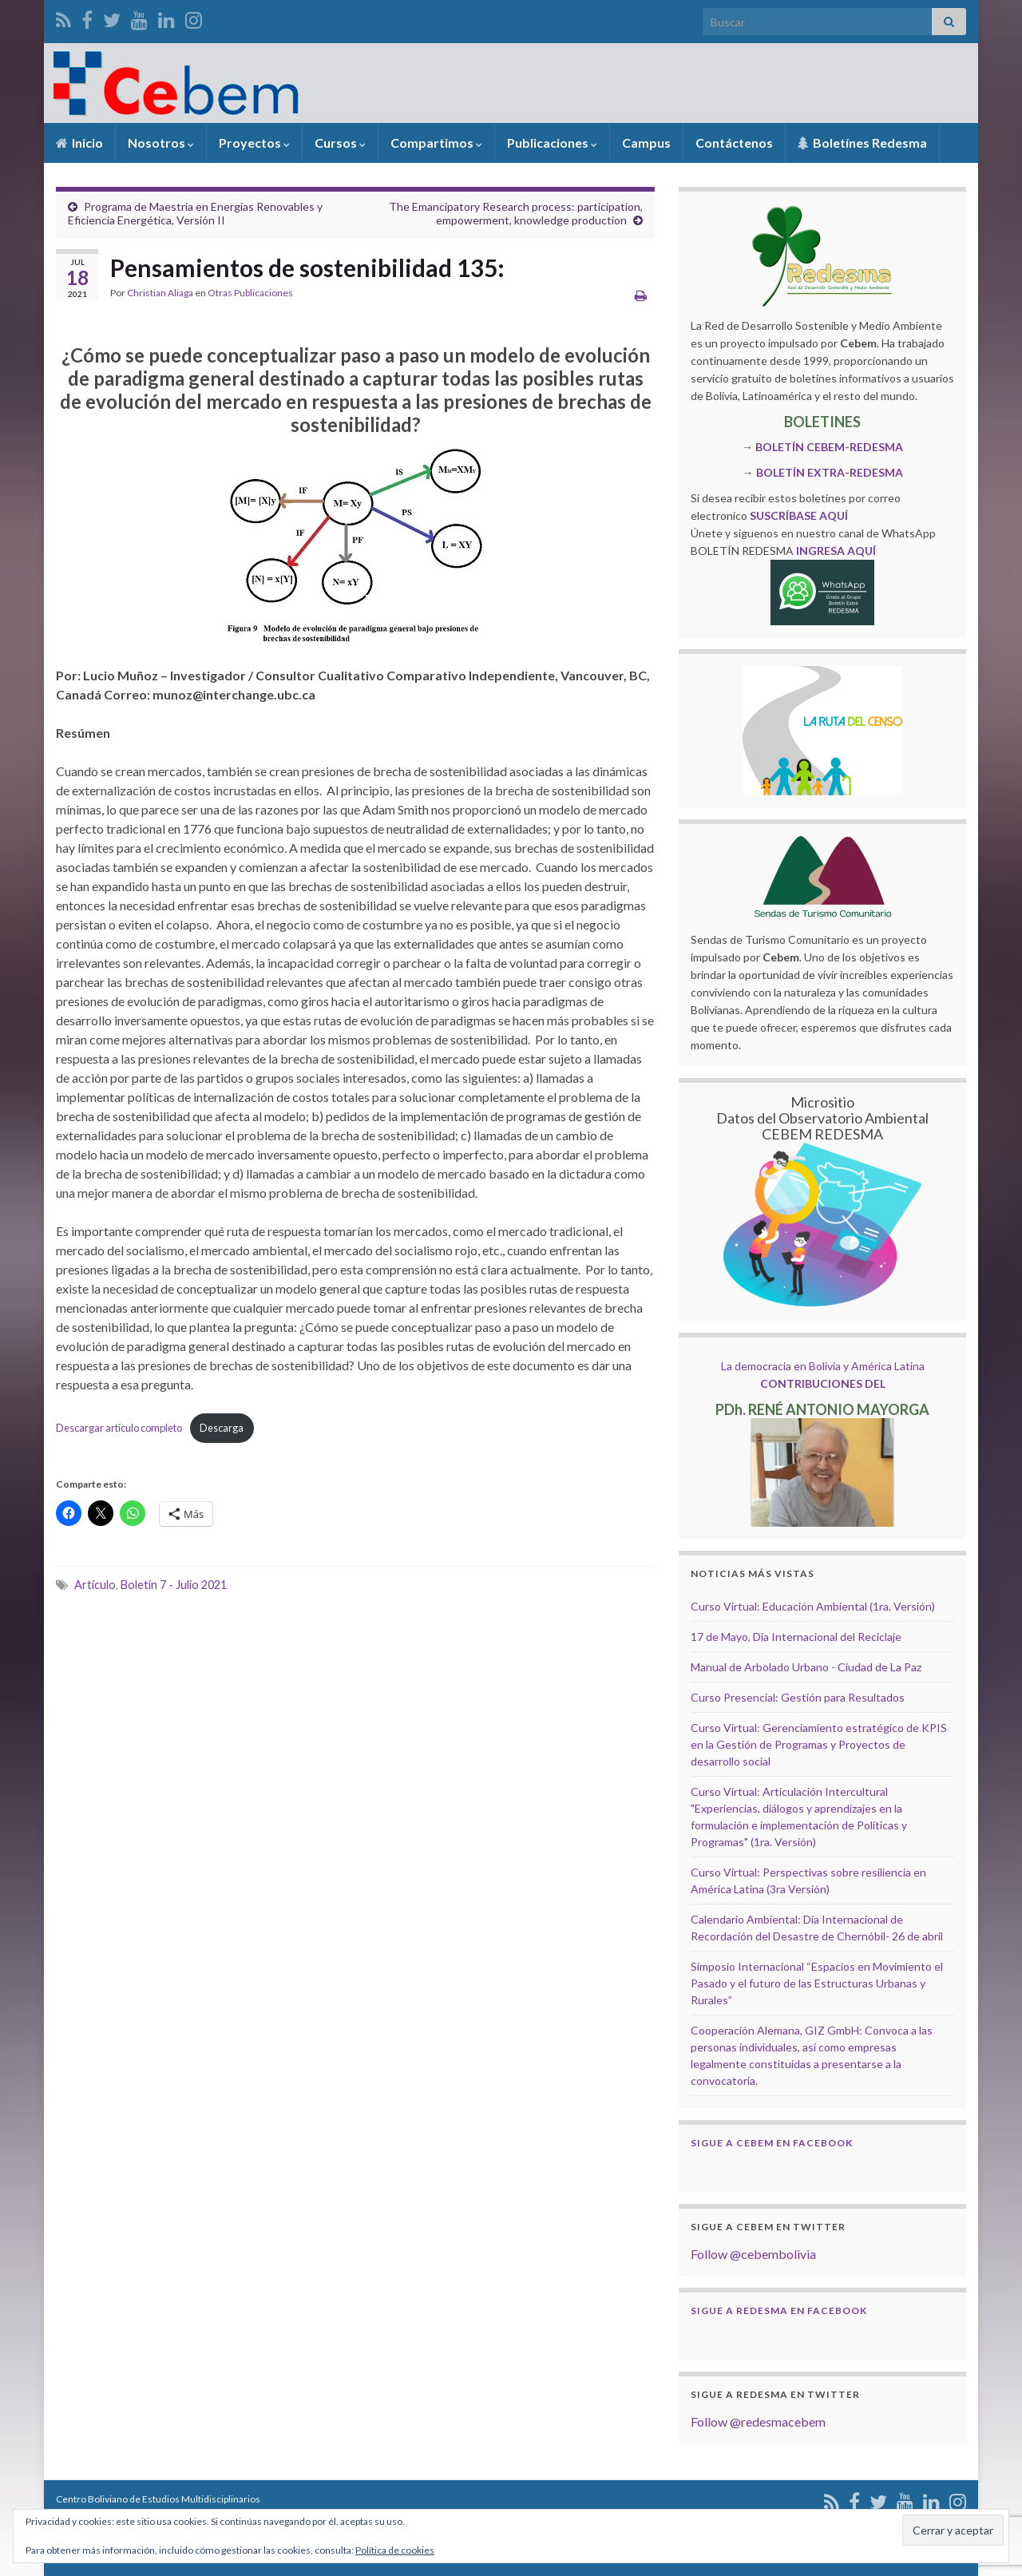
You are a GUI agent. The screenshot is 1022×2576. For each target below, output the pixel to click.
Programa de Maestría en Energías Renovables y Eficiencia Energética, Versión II (195, 213)
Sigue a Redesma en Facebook (779, 2310)
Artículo (95, 1584)
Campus (646, 142)
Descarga (222, 1427)
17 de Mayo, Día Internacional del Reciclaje (796, 1636)
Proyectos (254, 142)
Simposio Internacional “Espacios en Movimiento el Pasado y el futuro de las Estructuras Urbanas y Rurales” (817, 1983)
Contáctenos (734, 142)
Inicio (79, 142)
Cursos (340, 142)
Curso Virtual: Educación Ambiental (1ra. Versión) (813, 1606)
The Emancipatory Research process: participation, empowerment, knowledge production (516, 213)
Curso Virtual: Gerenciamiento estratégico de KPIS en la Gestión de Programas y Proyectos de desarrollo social (819, 1744)
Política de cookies (394, 2550)
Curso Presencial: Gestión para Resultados (798, 1697)
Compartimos (436, 142)
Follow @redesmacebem (758, 2421)
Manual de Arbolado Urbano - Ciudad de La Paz (806, 1667)
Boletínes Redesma (862, 142)
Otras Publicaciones (250, 293)
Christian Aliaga (160, 293)
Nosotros (161, 142)
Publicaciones (552, 142)
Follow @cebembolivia (753, 2253)
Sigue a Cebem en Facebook (772, 2143)
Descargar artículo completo (119, 1427)
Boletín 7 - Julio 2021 (174, 1584)
